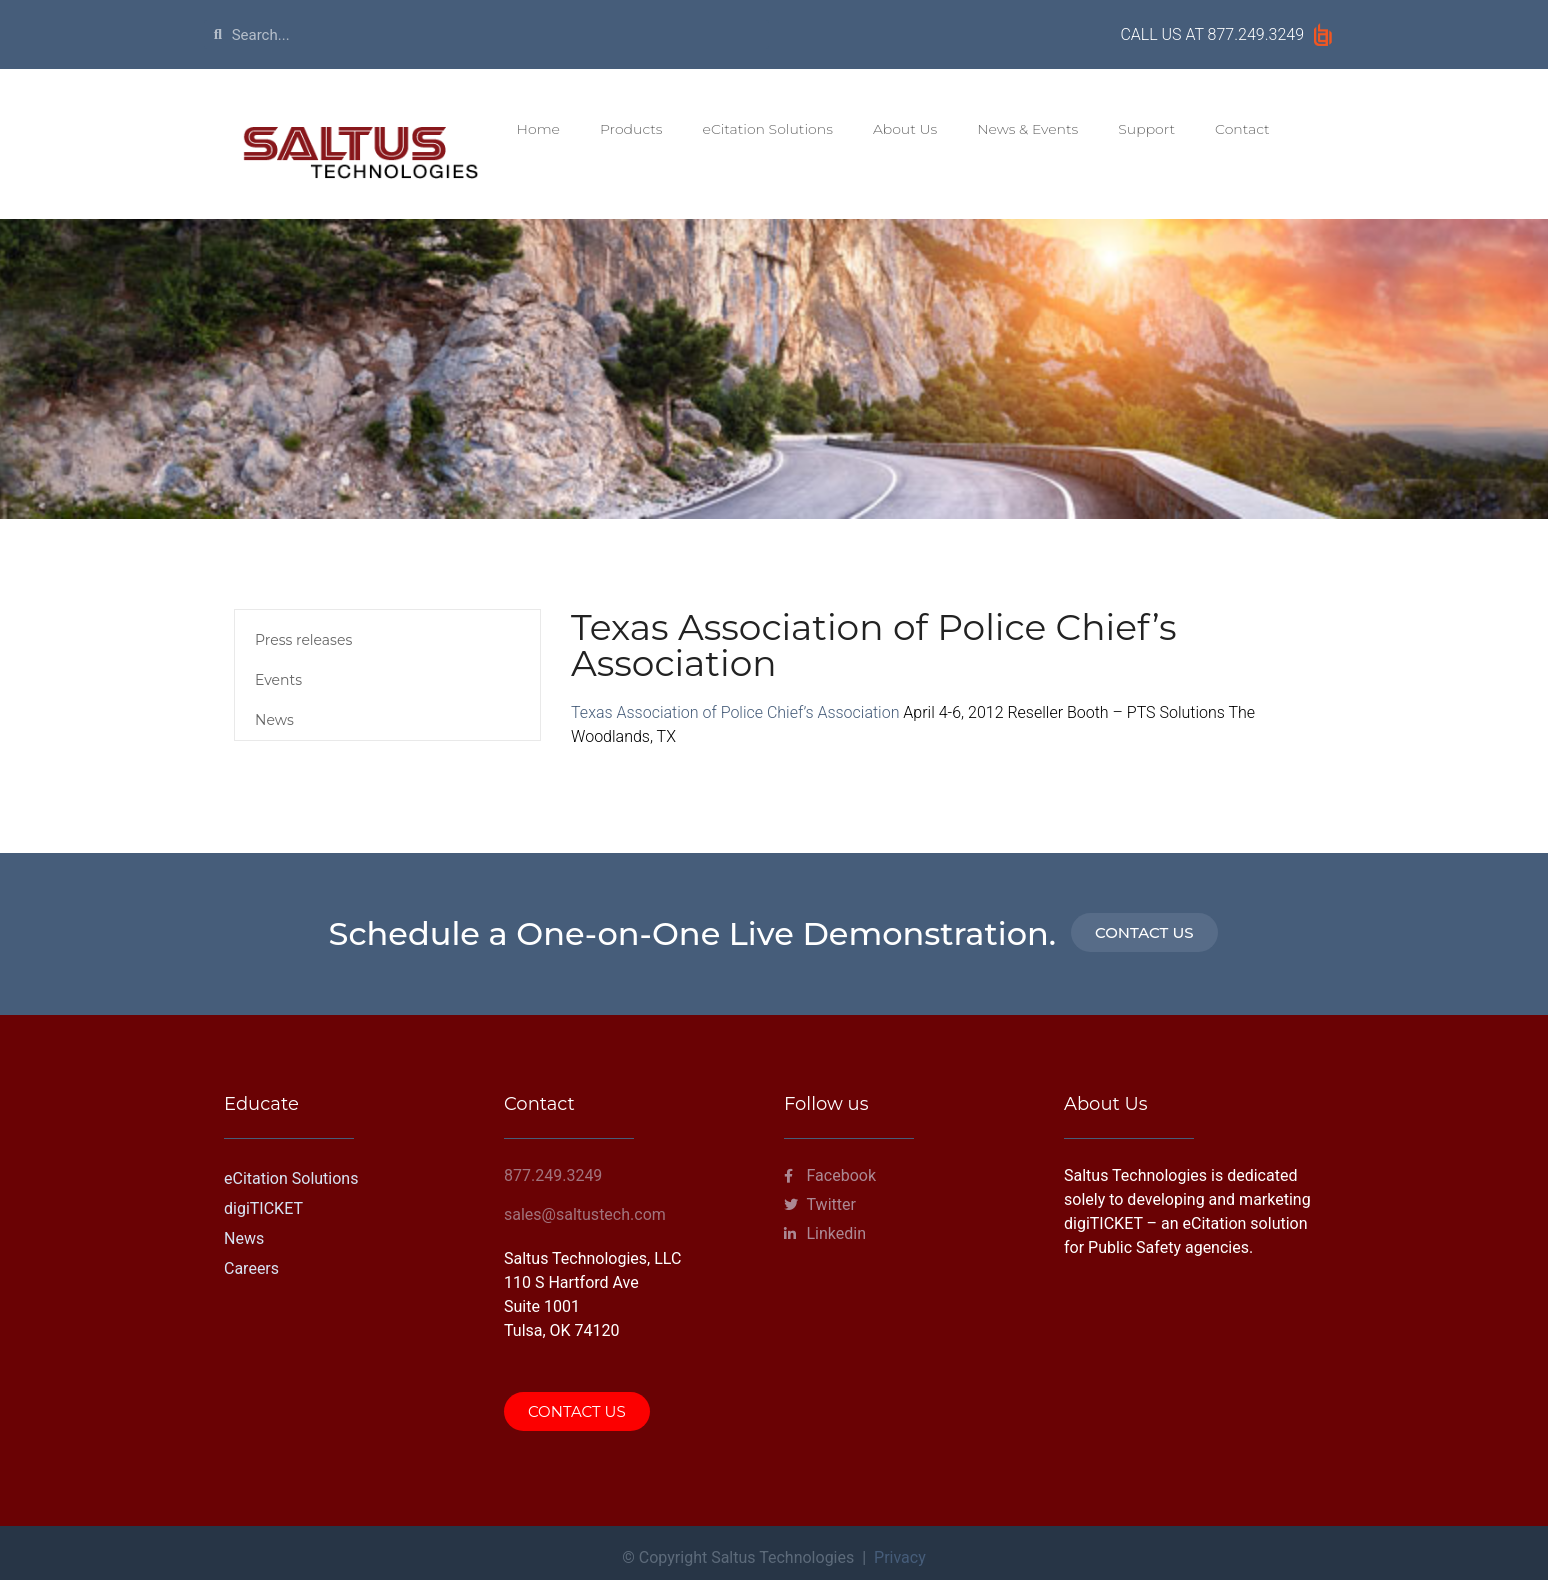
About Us (905, 129)
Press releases (303, 640)
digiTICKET (263, 1208)
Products (631, 129)
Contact (1242, 129)
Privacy (900, 1557)
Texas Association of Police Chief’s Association (735, 712)
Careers (251, 1268)
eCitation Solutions (768, 129)
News (274, 720)
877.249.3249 (1256, 34)
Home (538, 129)
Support (1146, 129)
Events (278, 680)
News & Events (1027, 129)
